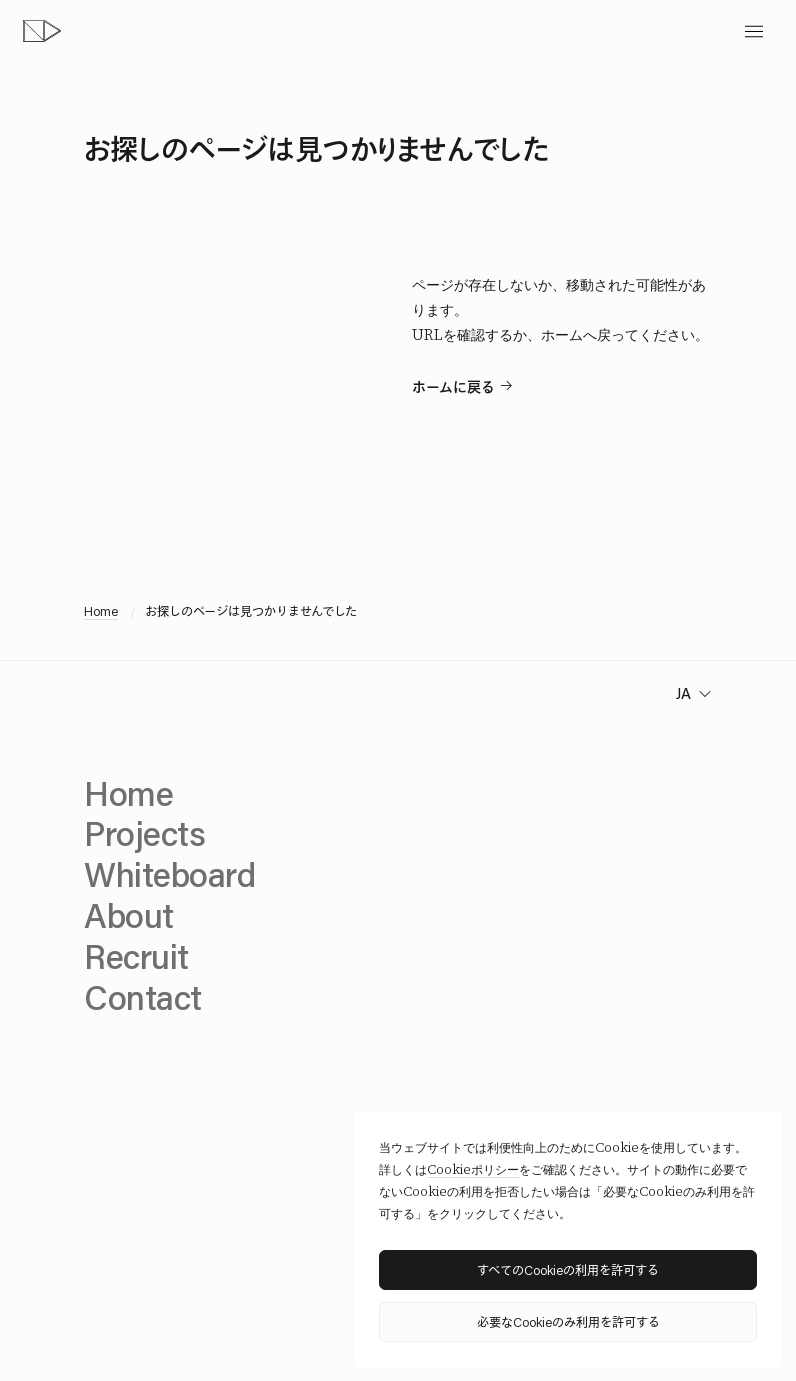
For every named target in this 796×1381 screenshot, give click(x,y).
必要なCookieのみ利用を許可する (568, 1321)
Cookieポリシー (473, 1169)
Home (101, 610)
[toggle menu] (754, 31)
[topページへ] (42, 31)
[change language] (691, 693)
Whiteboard (169, 874)
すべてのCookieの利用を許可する (568, 1269)
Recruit (136, 956)
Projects (144, 833)
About (129, 915)
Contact (143, 997)
